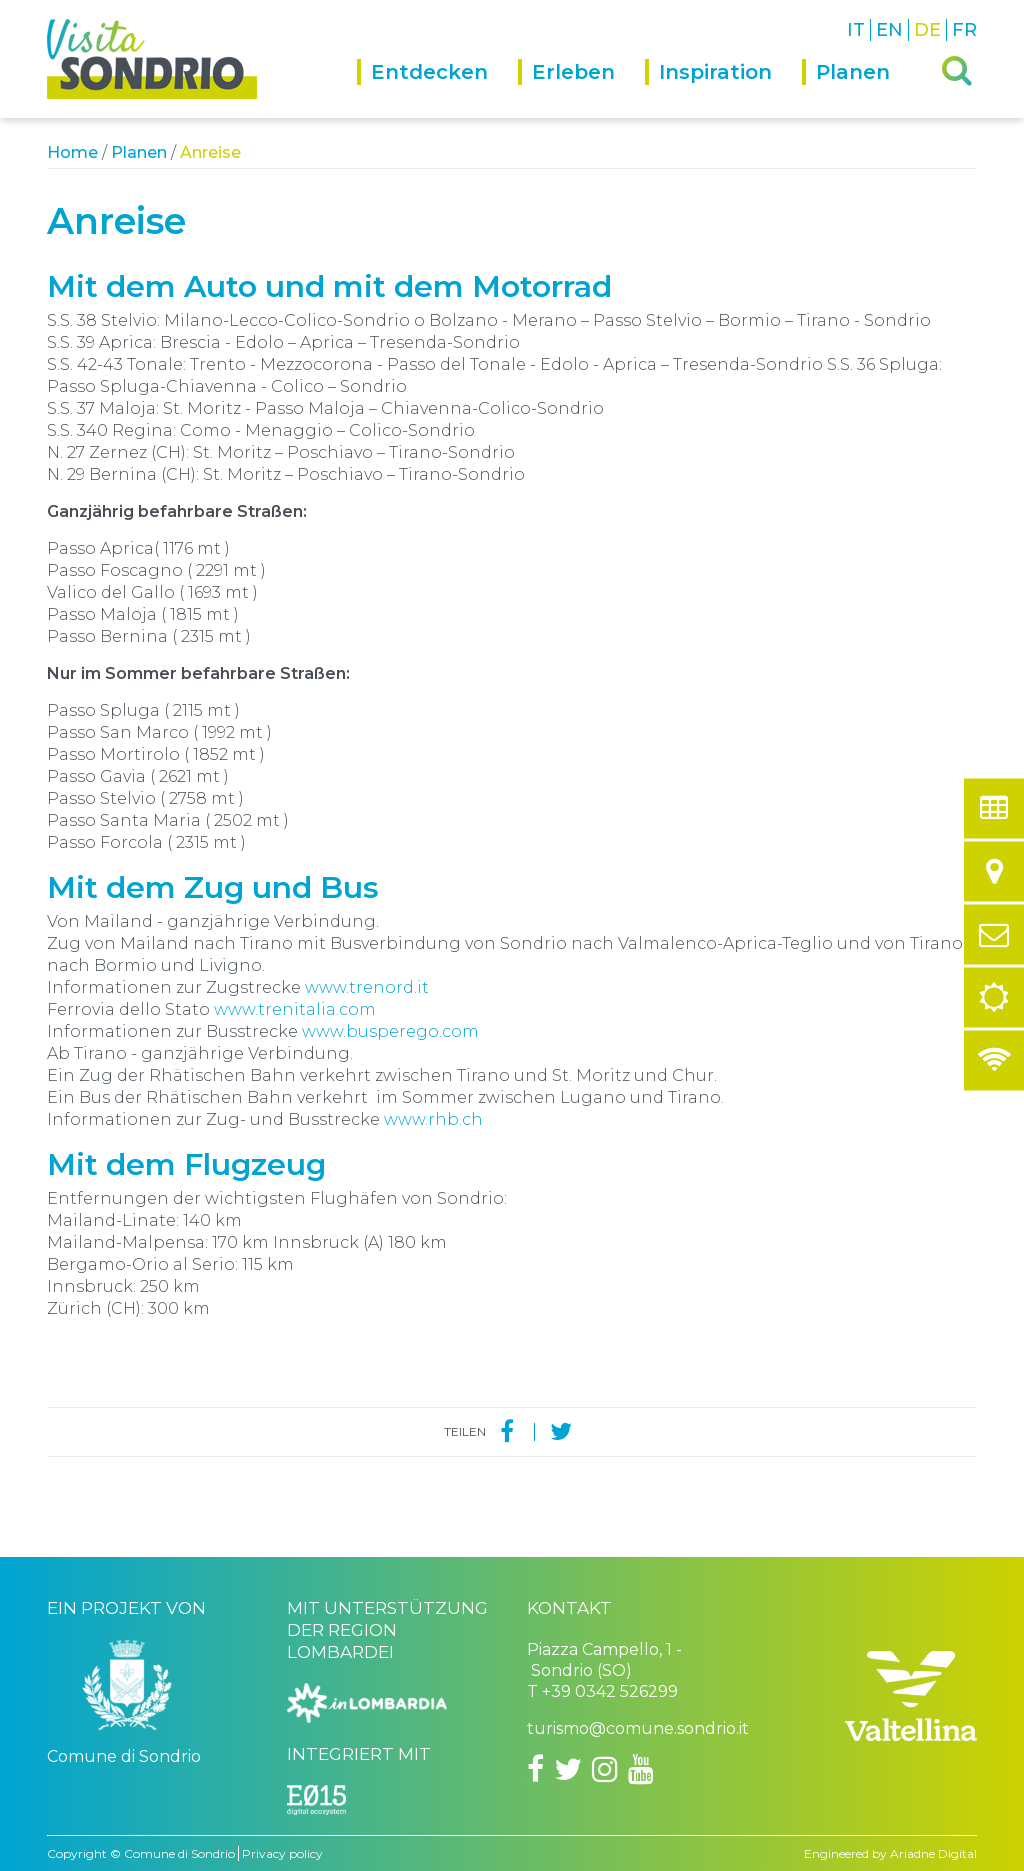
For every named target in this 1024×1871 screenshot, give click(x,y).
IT (856, 30)
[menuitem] (437, 88)
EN (889, 30)
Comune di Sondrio (179, 1853)
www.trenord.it (367, 987)
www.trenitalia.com (293, 1009)
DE (927, 30)
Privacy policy (282, 1853)
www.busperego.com (390, 1031)
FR (964, 30)
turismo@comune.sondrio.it (638, 1728)
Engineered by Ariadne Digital (890, 1853)
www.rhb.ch (433, 1119)
